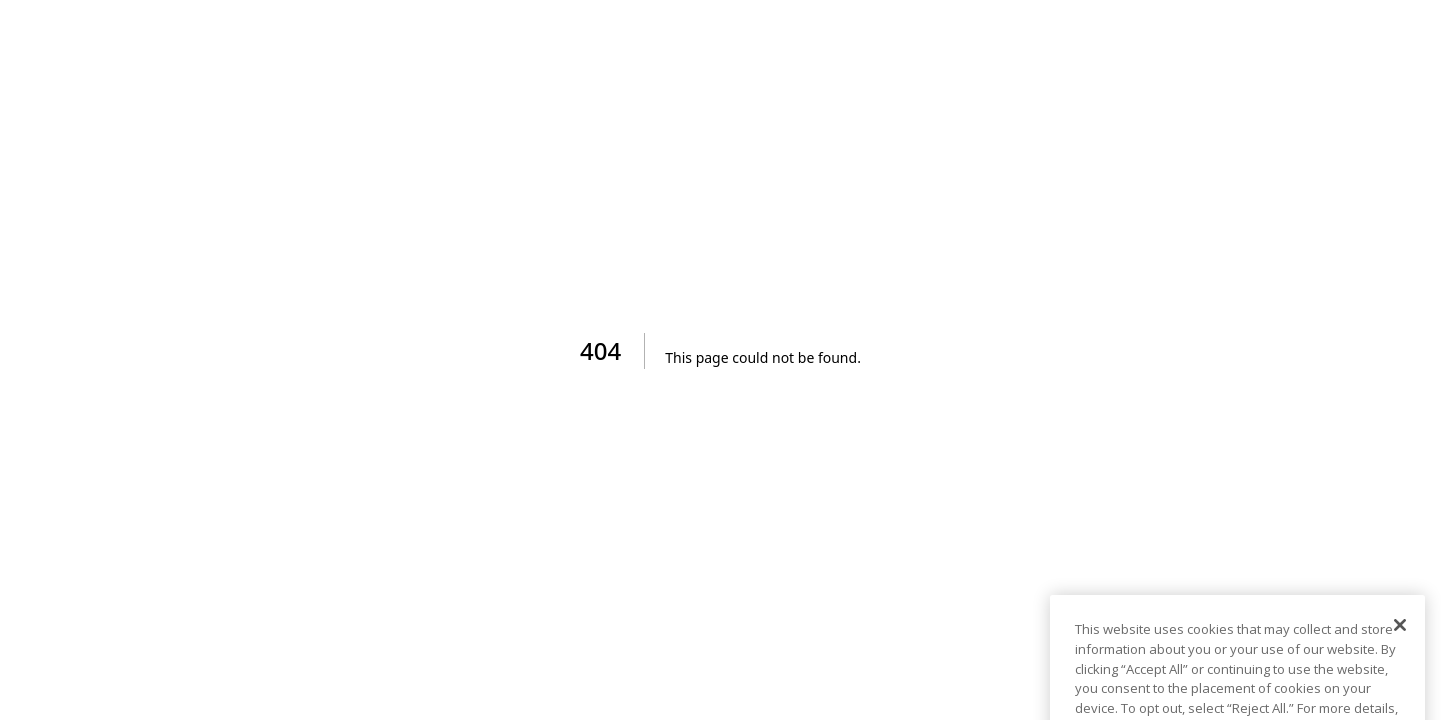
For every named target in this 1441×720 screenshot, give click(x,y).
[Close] (1400, 636)
